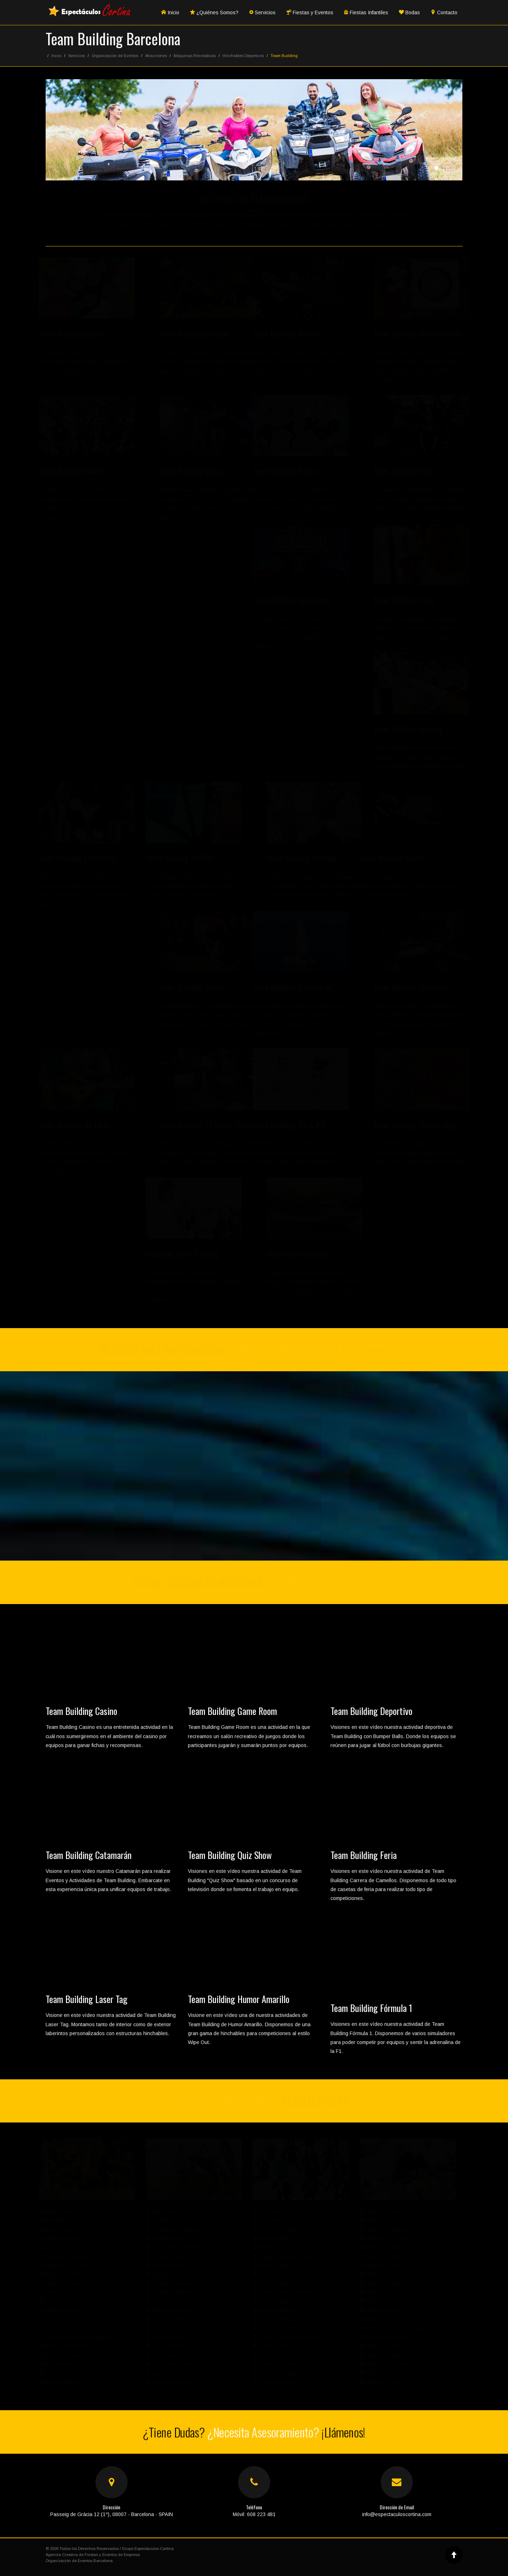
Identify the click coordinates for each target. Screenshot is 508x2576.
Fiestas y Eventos (309, 12)
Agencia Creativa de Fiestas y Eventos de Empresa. (93, 2554)
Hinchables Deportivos (243, 55)
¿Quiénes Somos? (214, 12)
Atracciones (156, 55)
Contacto (444, 12)
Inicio (170, 12)
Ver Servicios (400, 1518)
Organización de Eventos (115, 55)
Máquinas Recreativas (195, 55)
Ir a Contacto (372, 1350)
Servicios (262, 12)
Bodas (409, 12)
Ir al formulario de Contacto (400, 1541)
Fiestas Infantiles (366, 12)
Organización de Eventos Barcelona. (80, 2561)
